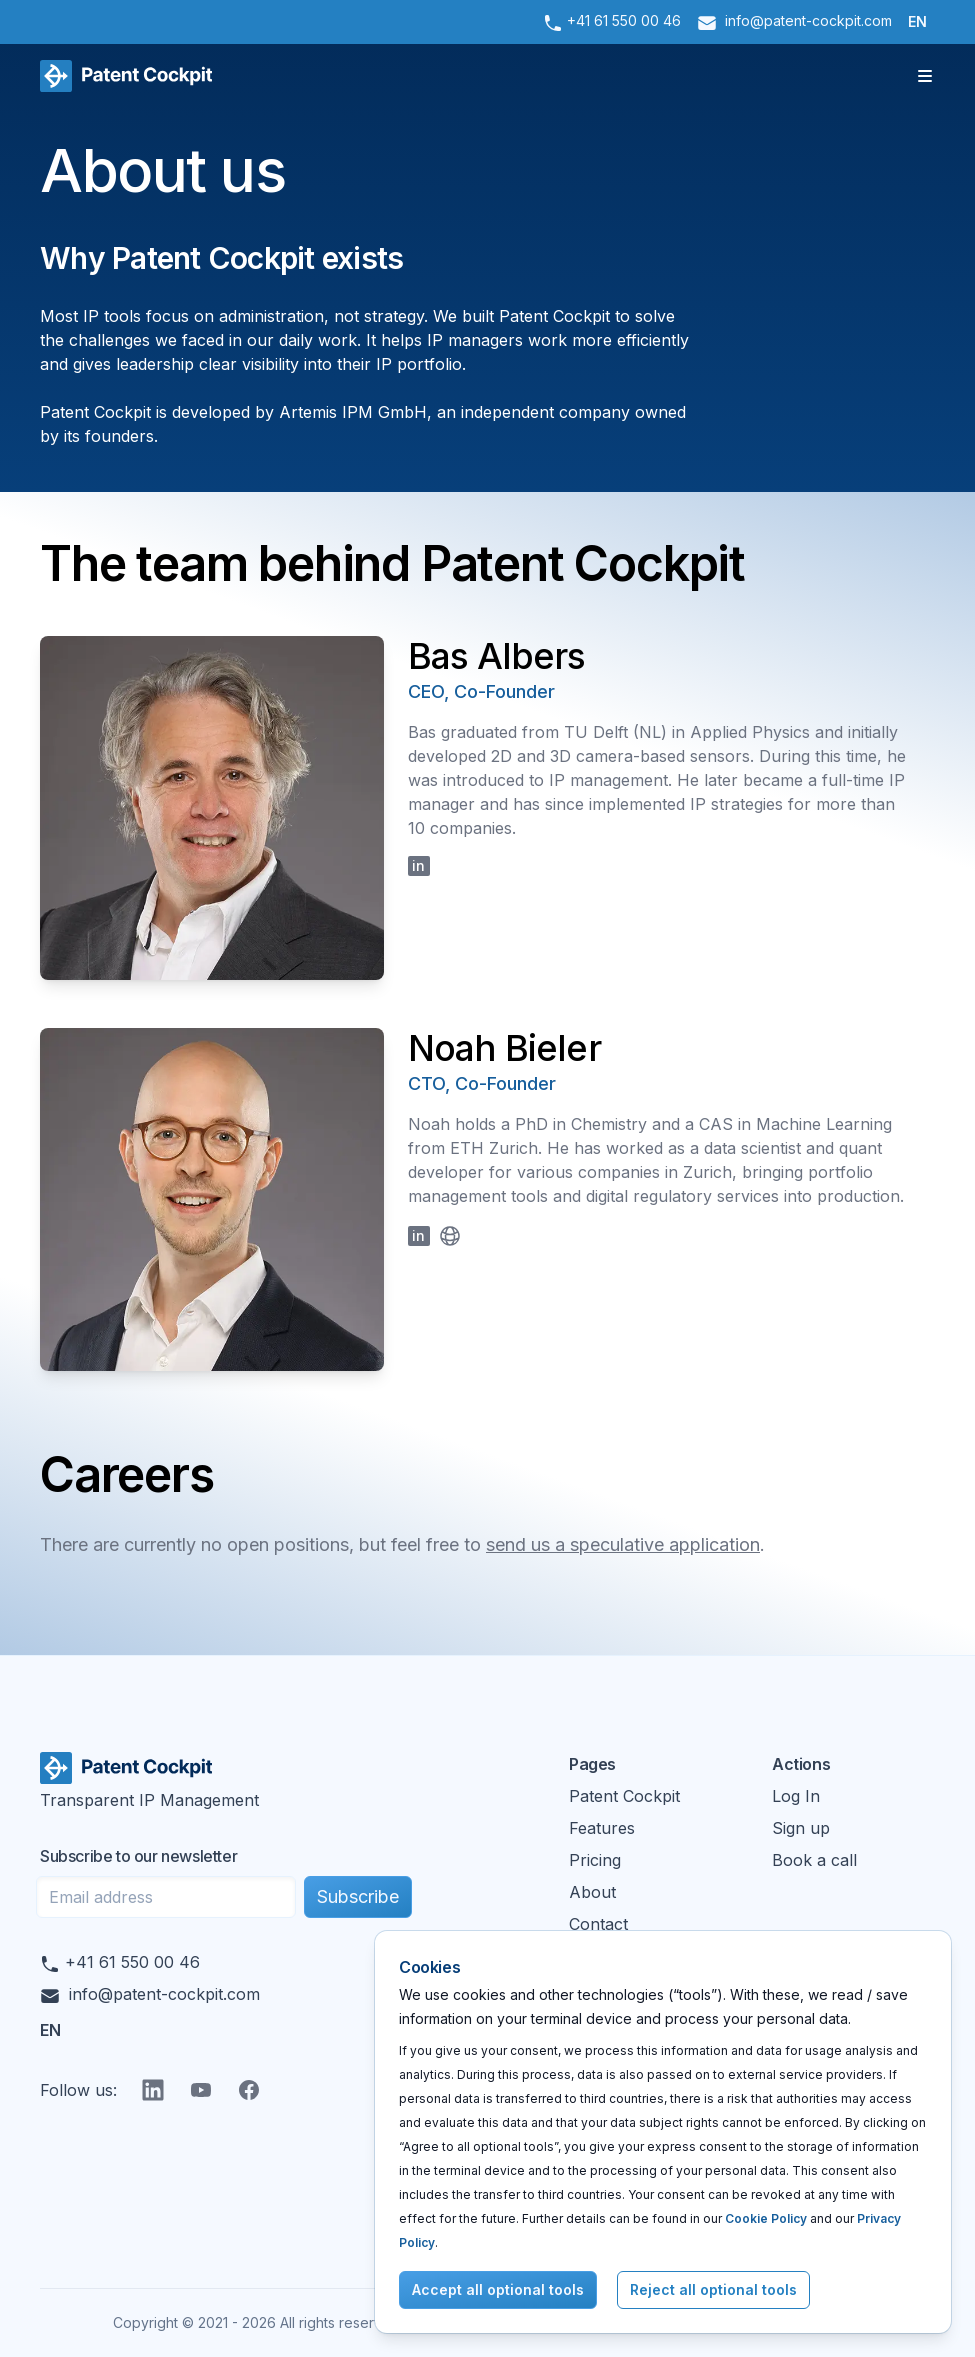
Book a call (814, 1860)
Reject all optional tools (713, 2289)
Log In (796, 1796)
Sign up (801, 1828)
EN (917, 21)
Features (602, 1828)
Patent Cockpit (624, 1796)
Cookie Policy (766, 2218)
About (592, 1892)
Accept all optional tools (498, 2289)
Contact (598, 1924)
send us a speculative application (623, 1544)
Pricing (595, 1860)
